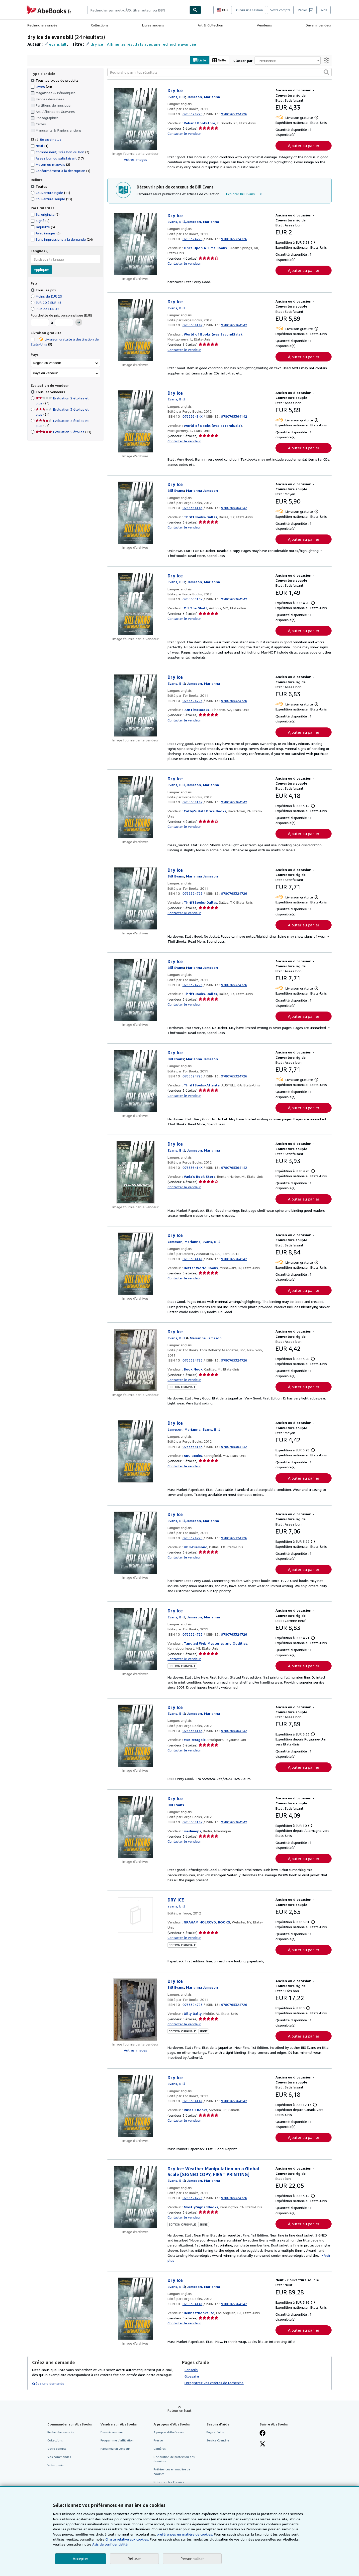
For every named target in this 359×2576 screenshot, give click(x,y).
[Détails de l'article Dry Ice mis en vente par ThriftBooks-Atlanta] (135, 1081)
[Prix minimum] (40, 322)
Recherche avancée (42, 25)
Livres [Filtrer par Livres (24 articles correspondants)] (41, 86)
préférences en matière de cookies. (185, 2534)
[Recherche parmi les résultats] (219, 72)
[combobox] (138, 10)
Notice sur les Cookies (169, 2482)
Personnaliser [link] (192, 2558)
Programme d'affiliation (117, 2440)
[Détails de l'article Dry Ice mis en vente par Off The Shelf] (135, 604)
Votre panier (56, 2465)
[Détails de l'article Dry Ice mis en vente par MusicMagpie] (135, 1736)
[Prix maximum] (64, 322)
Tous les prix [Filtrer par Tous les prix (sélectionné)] (44, 290)
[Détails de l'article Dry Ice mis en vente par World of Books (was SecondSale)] (135, 330)
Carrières (160, 2449)
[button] (326, 72)
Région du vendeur (47, 363)
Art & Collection (210, 25)
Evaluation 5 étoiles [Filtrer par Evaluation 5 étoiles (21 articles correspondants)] (63, 432)
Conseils (191, 2370)
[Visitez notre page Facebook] (263, 2433)
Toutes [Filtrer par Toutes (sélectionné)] (39, 186)
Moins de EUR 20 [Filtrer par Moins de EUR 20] (47, 296)
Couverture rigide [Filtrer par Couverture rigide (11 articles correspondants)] (50, 192)
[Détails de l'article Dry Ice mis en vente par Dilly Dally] (135, 2009)
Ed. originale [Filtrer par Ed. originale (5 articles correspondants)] (45, 214)
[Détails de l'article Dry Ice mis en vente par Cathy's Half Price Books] (135, 807)
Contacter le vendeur (184, 133)
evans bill (57, 44)
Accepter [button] (80, 2558)
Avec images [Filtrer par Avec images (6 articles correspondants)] (46, 233)
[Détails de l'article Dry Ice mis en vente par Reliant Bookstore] (135, 119)
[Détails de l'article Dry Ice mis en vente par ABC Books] (135, 1451)
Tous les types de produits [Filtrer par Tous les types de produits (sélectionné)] (55, 80)
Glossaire (191, 2376)
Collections (99, 25)
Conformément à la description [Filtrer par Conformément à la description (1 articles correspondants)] (60, 171)
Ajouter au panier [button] (303, 145)
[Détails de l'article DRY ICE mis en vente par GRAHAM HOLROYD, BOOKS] (135, 1915)
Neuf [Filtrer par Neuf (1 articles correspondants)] (39, 146)
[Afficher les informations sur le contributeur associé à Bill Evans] (176, 97)
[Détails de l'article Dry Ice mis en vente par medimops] (135, 1827)
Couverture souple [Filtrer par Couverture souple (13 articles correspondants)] (51, 199)
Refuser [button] (134, 2558)
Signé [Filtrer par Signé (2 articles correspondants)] (40, 221)
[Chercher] (195, 10)
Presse (158, 2440)
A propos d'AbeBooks (169, 2432)
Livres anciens (153, 25)
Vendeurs (264, 25)
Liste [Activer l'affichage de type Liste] (199, 60)
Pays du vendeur (45, 373)
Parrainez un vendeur (115, 2449)
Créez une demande (48, 2383)
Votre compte (280, 10)
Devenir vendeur (319, 25)
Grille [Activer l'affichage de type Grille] (219, 60)
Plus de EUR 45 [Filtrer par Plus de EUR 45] (45, 309)
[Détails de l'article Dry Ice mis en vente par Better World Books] (135, 1264)
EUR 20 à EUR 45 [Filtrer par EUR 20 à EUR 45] (46, 302)
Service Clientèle (217, 2440)
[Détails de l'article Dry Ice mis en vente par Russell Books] (135, 2106)
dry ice (96, 44)
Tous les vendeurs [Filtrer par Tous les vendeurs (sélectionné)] (51, 392)
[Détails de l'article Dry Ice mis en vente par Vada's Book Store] (135, 1172)
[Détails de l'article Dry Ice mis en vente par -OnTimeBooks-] (135, 706)
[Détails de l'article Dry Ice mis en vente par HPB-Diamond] (135, 1543)
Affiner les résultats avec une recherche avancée (151, 44)
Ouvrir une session (249, 10)
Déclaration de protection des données (174, 2459)
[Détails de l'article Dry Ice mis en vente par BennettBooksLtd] (135, 2309)
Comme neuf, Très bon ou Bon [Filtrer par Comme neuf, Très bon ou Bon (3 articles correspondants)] (60, 152)
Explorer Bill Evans (244, 193)
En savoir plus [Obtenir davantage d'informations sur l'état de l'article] (50, 139)
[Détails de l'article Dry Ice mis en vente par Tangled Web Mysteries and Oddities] (135, 1639)
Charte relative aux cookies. (127, 2539)
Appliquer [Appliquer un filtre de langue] (41, 270)
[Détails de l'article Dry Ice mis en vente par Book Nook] (135, 1360)
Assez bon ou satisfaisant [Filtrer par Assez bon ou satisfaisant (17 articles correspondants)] (57, 158)
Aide (324, 10)
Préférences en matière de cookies (172, 2472)
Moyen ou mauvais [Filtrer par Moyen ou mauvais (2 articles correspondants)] (50, 165)
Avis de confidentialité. (110, 2544)
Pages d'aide (215, 2432)
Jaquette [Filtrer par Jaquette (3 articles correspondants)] (43, 227)
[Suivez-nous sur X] (263, 2444)
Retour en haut (179, 2410)
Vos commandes (59, 2457)
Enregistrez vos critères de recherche (214, 2383)
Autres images (135, 160)
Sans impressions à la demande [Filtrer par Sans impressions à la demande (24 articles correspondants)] (62, 239)
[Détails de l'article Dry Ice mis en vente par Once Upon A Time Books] (135, 244)
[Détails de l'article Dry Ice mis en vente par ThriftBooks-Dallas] (135, 513)
